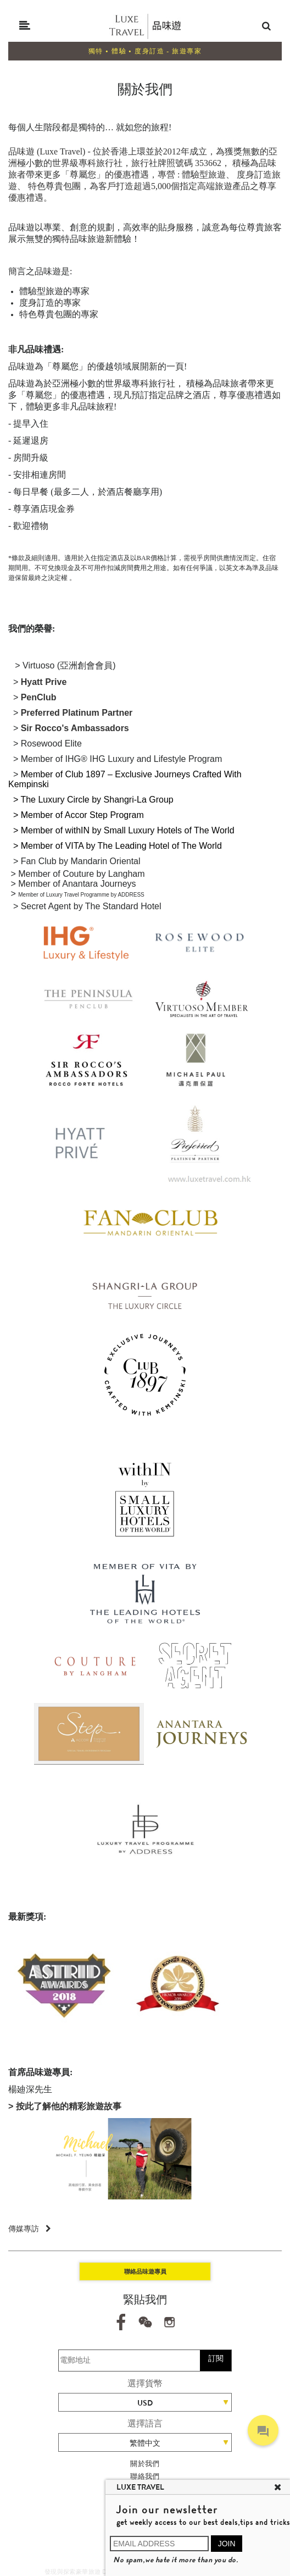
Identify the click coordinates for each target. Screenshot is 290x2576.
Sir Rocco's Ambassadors (75, 728)
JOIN (227, 2543)
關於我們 (145, 2463)
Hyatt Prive (44, 682)
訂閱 (216, 2358)
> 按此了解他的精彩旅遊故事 (64, 2106)
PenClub (39, 697)
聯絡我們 (145, 2476)
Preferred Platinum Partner (77, 712)
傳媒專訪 (29, 2228)
